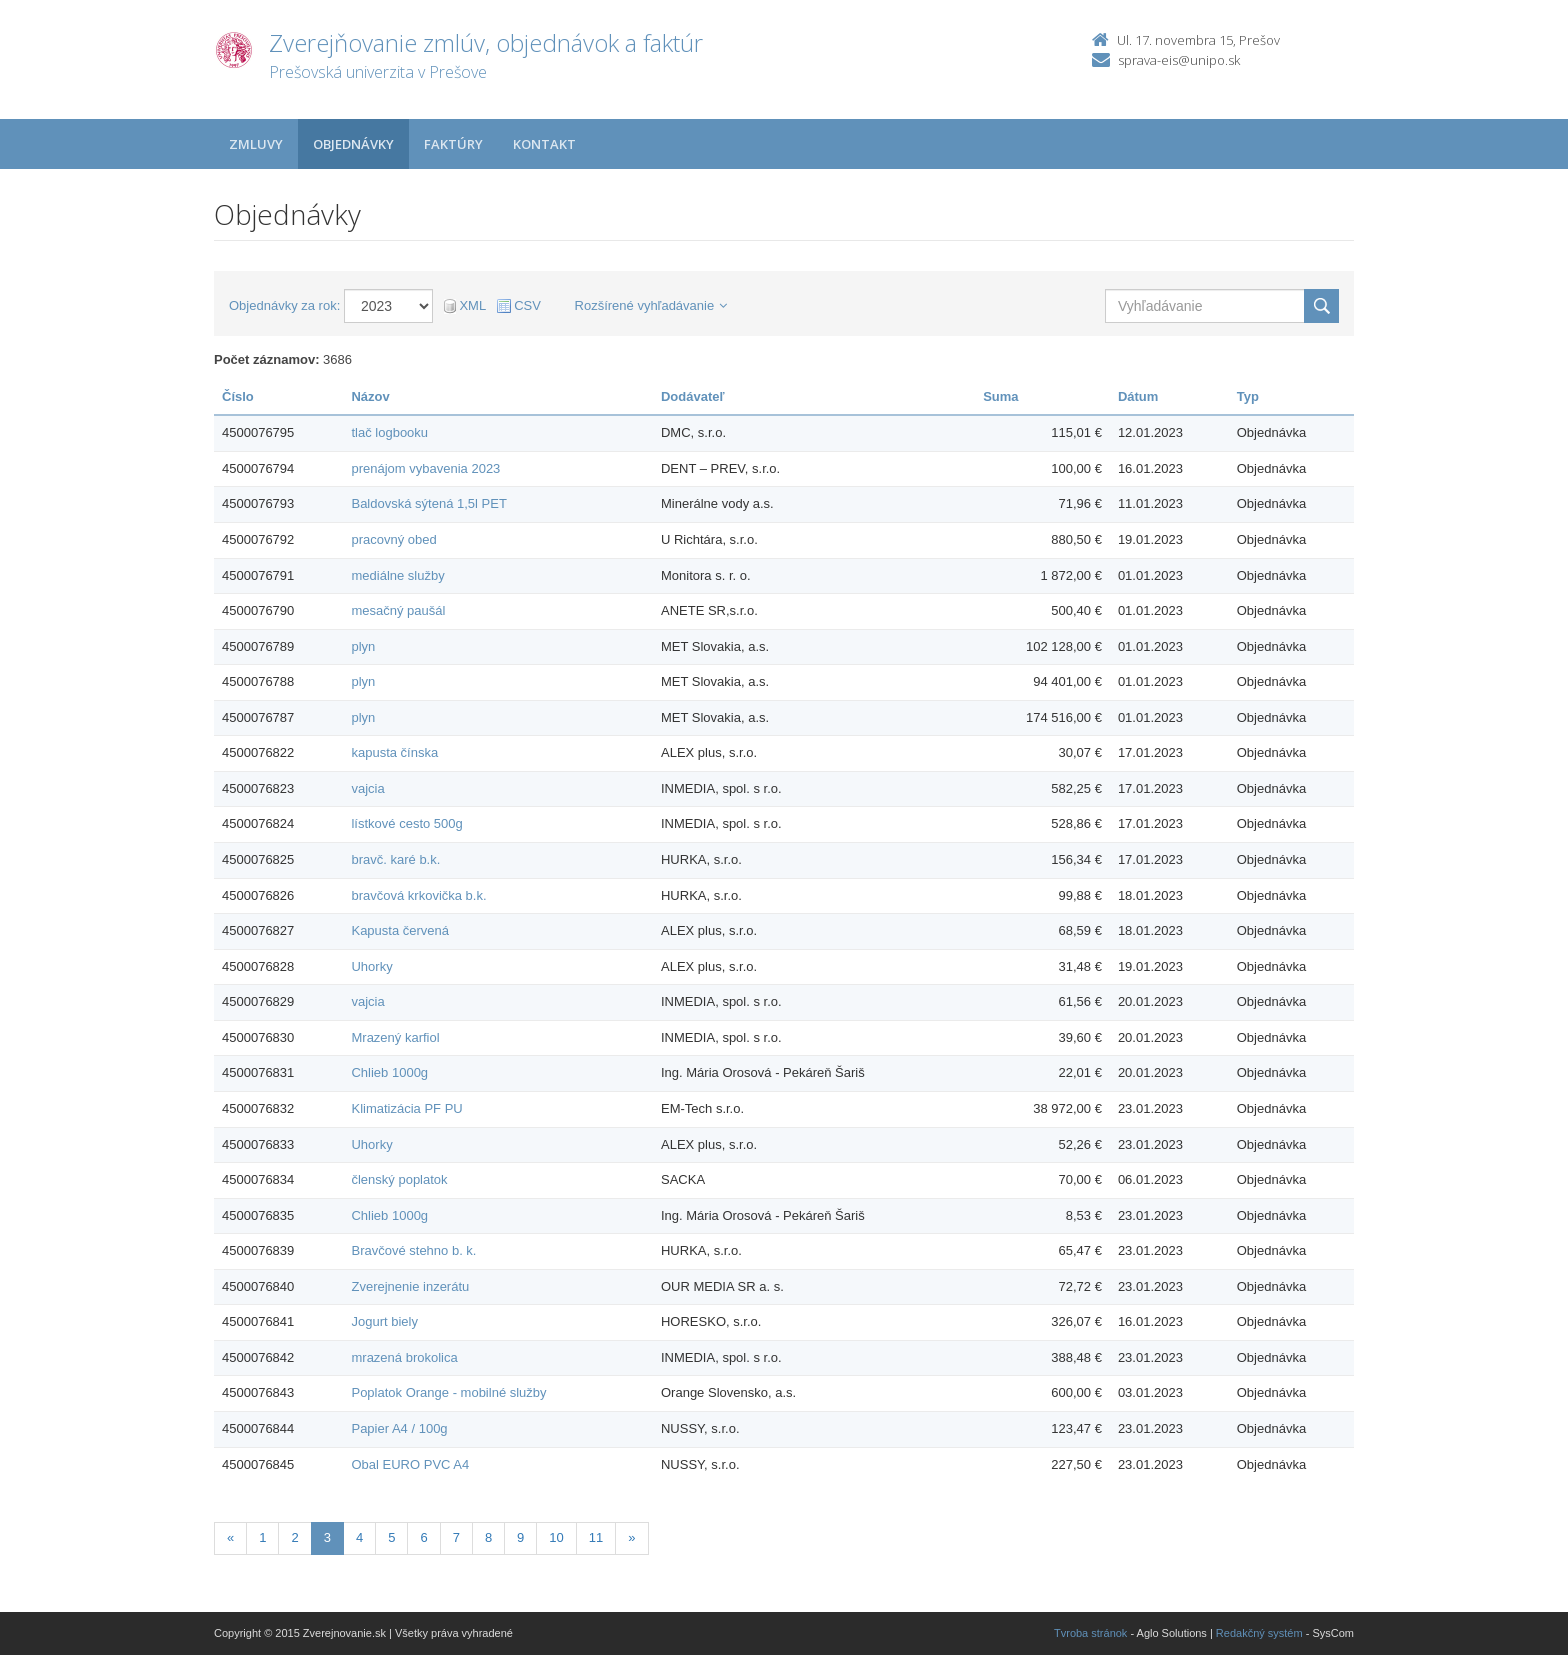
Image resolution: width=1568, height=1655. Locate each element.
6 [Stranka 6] (423, 1537)
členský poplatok (399, 1179)
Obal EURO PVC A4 (410, 1464)
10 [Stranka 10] (556, 1537)
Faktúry (453, 144)
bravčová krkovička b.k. (418, 895)
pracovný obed (393, 539)
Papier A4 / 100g (399, 1428)
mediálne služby (397, 575)
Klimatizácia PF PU (406, 1108)
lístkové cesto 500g (406, 823)
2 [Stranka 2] (294, 1537)
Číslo (238, 396)
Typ (1248, 396)
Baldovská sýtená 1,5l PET (428, 503)
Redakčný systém (1259, 1633)
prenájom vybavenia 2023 (425, 468)
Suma (1000, 396)
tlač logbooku (389, 432)
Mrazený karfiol (395, 1037)
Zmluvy (256, 144)
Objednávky (353, 144)
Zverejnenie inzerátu (410, 1286)
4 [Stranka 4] (359, 1537)
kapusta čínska (394, 752)
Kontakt (544, 144)
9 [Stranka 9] (520, 1537)
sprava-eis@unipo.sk (1179, 60)
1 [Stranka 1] (262, 1537)
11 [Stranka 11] (596, 1537)
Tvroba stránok (1090, 1633)
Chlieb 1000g (389, 1072)
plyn (363, 646)
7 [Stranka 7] (456, 1537)
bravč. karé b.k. (395, 859)
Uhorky (371, 966)
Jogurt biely (384, 1321)
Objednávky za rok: (284, 305)
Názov (370, 396)
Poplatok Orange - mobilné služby (448, 1392)
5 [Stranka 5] (391, 1537)
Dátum (1138, 396)
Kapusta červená (400, 930)
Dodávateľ (693, 396)
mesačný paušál (398, 610)
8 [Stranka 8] (488, 1537)
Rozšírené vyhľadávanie (651, 305)
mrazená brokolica (404, 1357)
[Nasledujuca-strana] (631, 1538)
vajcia (367, 788)
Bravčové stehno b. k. (413, 1250)
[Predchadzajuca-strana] (230, 1538)
